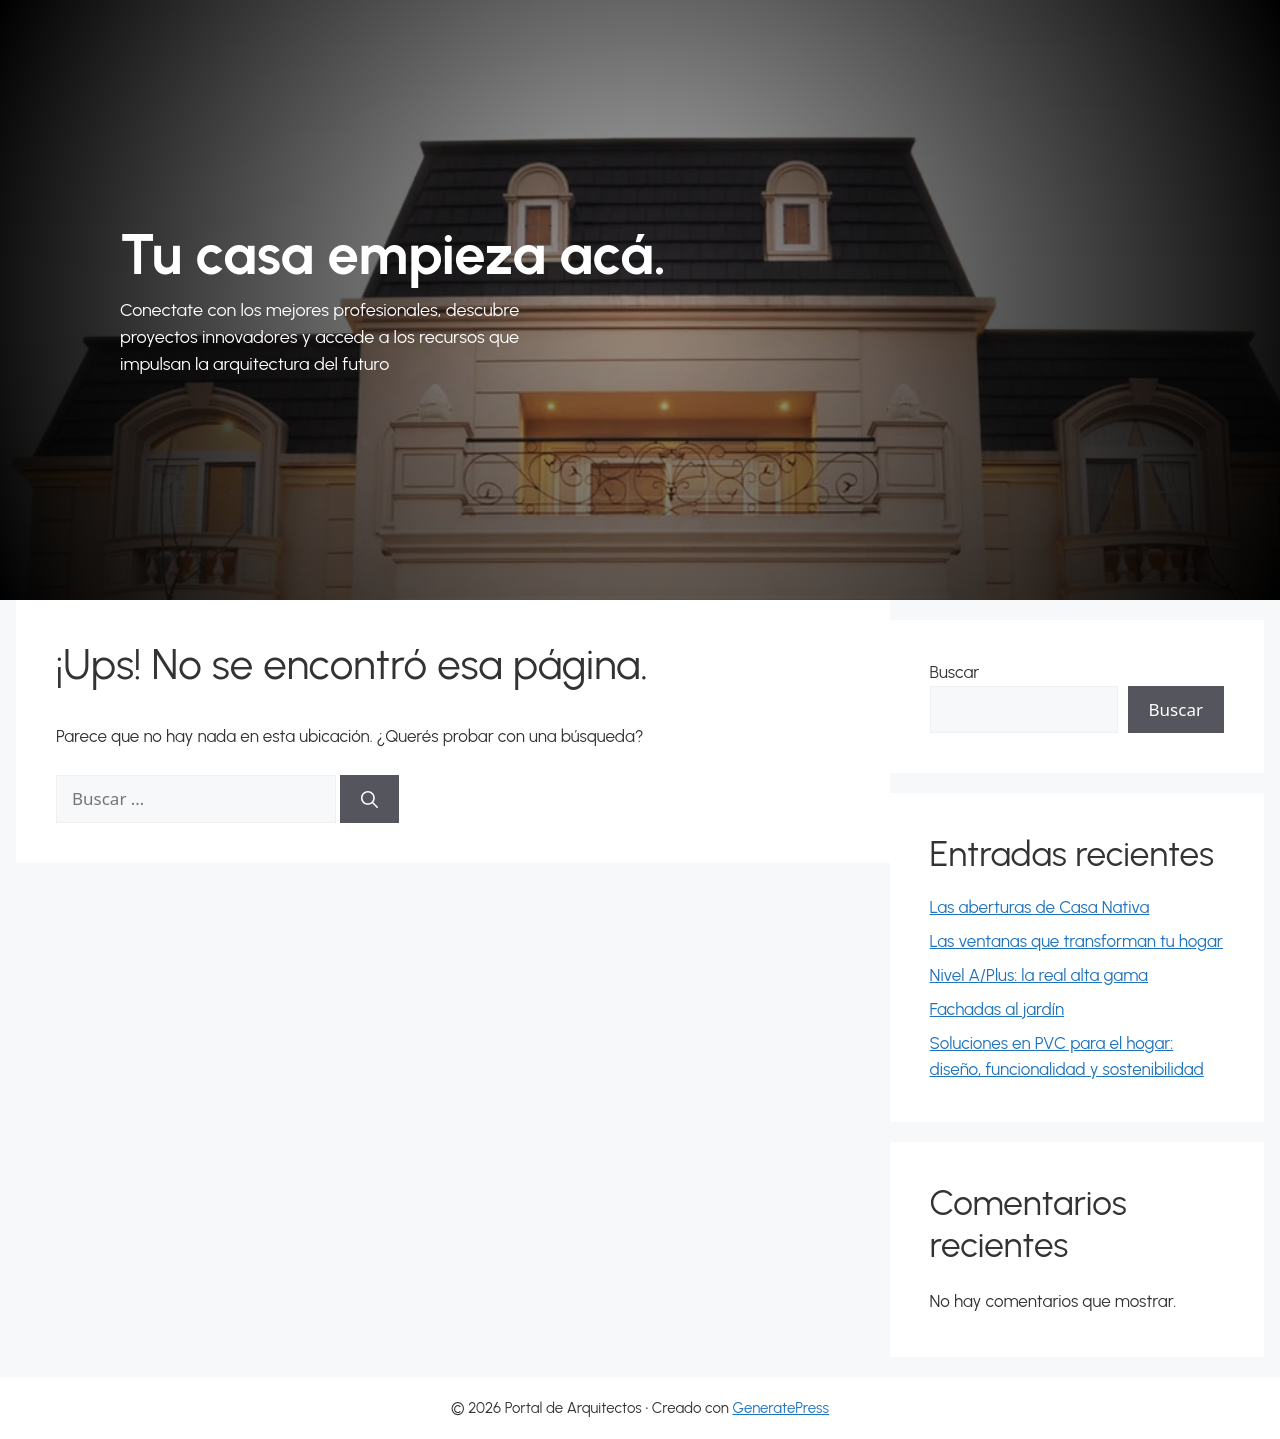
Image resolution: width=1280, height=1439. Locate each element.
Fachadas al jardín (997, 1009)
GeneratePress (780, 1408)
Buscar (955, 672)
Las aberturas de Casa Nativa (1040, 907)
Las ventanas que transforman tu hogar (1076, 941)
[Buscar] (369, 799)
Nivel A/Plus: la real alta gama (1039, 975)
